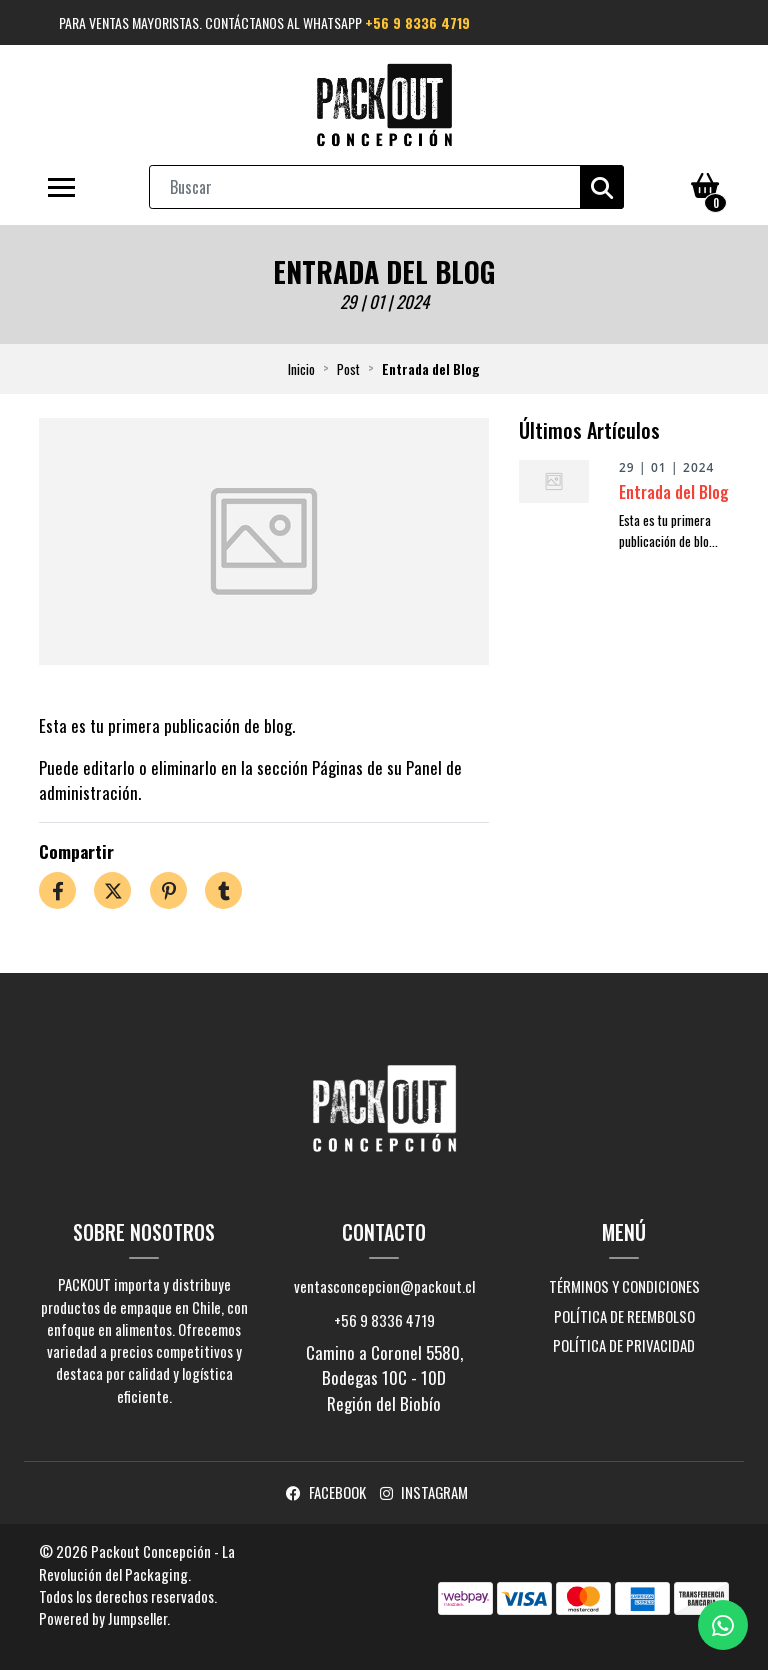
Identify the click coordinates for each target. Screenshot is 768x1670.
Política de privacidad (624, 1345)
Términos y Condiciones (624, 1286)
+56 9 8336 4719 (417, 22)
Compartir (76, 851)
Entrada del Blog (674, 492)
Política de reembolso (624, 1316)
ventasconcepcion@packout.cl (384, 1286)
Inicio (301, 369)
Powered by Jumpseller (103, 1618)
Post (348, 369)
